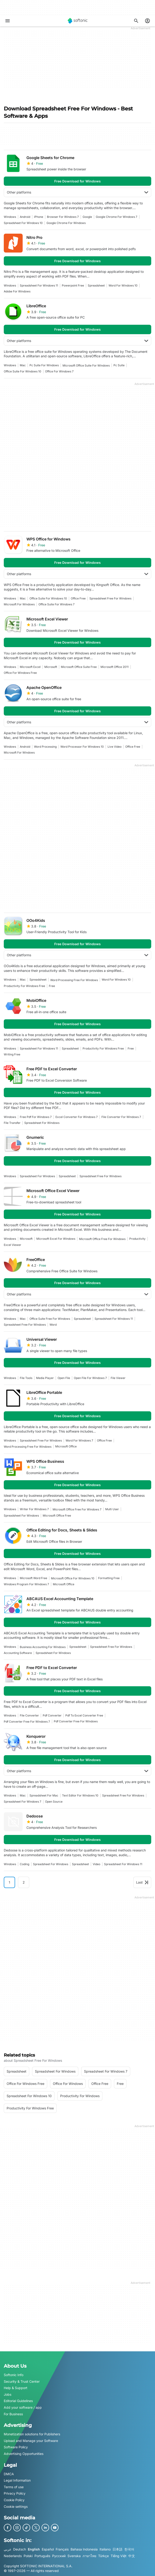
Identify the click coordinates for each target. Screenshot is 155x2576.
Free (52, 986)
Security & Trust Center (22, 2381)
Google (87, 217)
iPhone (38, 217)
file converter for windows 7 (121, 1117)
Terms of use (14, 2487)
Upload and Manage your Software (31, 2440)
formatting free (109, 1578)
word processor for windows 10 (82, 746)
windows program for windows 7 (26, 1584)
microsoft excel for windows (55, 1238)
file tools (26, 1378)
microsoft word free (33, 1578)
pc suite (119, 365)
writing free (12, 1054)
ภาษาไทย (89, 2556)
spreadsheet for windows (41, 1123)
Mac (23, 365)
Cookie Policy (14, 2500)
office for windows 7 (59, 371)
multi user (112, 1509)
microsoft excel (30, 667)
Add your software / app (23, 2407)
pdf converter (52, 1715)
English (34, 2549)
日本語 (117, 2549)
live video (114, 746)
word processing (45, 746)
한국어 (129, 2549)
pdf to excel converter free (84, 1715)
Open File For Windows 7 (90, 1378)
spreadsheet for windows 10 (23, 223)
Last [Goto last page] (142, 1882)
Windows (10, 217)
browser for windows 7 (63, 217)
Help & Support (15, 2388)
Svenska (74, 2556)
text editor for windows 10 (80, 1795)
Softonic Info (13, 2375)
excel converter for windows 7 (76, 1117)
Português (42, 2556)
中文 (131, 2556)
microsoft (50, 667)
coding (24, 1864)
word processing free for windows (74, 980)
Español (48, 2549)
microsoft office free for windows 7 (77, 1509)
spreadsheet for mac (43, 1795)
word (53, 1324)
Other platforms (77, 192)
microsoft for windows (19, 604)
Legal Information (17, 2480)
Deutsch (19, 2549)
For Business (13, 2414)
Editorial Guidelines (18, 2401)
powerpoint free (73, 285)
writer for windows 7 (34, 1509)
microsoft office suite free (79, 667)
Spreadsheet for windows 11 (39, 285)
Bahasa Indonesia (84, 2549)
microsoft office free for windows (102, 1239)
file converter (29, 1715)
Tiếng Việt (118, 2556)
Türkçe (103, 2556)
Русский (59, 2556)
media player (45, 1378)
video (96, 1864)
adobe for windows (17, 291)
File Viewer (118, 1378)
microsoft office (66, 1446)
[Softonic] (78, 20)
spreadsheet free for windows (110, 598)
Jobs (7, 2394)
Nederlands (13, 2556)
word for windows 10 (123, 285)
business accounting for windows (43, 1647)
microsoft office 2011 (115, 667)
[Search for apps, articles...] (136, 20)
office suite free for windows (49, 1318)
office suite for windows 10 (22, 371)
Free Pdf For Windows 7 (36, 1117)
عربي (7, 2549)
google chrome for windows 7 (116, 217)
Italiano (105, 2549)
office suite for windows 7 (56, 604)
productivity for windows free (24, 986)
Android (25, 217)
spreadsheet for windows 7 (22, 1801)
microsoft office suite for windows (86, 365)
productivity (137, 1238)
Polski (28, 2556)
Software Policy (16, 2447)
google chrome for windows (66, 223)
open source (54, 1801)
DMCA (9, 2474)
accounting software (18, 1653)
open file (64, 1378)
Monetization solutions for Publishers (32, 2434)
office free (78, 598)
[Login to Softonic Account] (147, 20)
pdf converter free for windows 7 (27, 1721)
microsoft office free (57, 1515)
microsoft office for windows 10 (72, 1578)
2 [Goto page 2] (24, 1882)
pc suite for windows (44, 365)
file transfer (12, 1123)
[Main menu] (7, 20)
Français (62, 2549)
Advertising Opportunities (23, 2454)
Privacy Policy (14, 2493)
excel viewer (12, 1245)
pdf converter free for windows (76, 1721)
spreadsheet (96, 285)
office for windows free (20, 673)
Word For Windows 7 (79, 1440)
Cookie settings (16, 2506)
